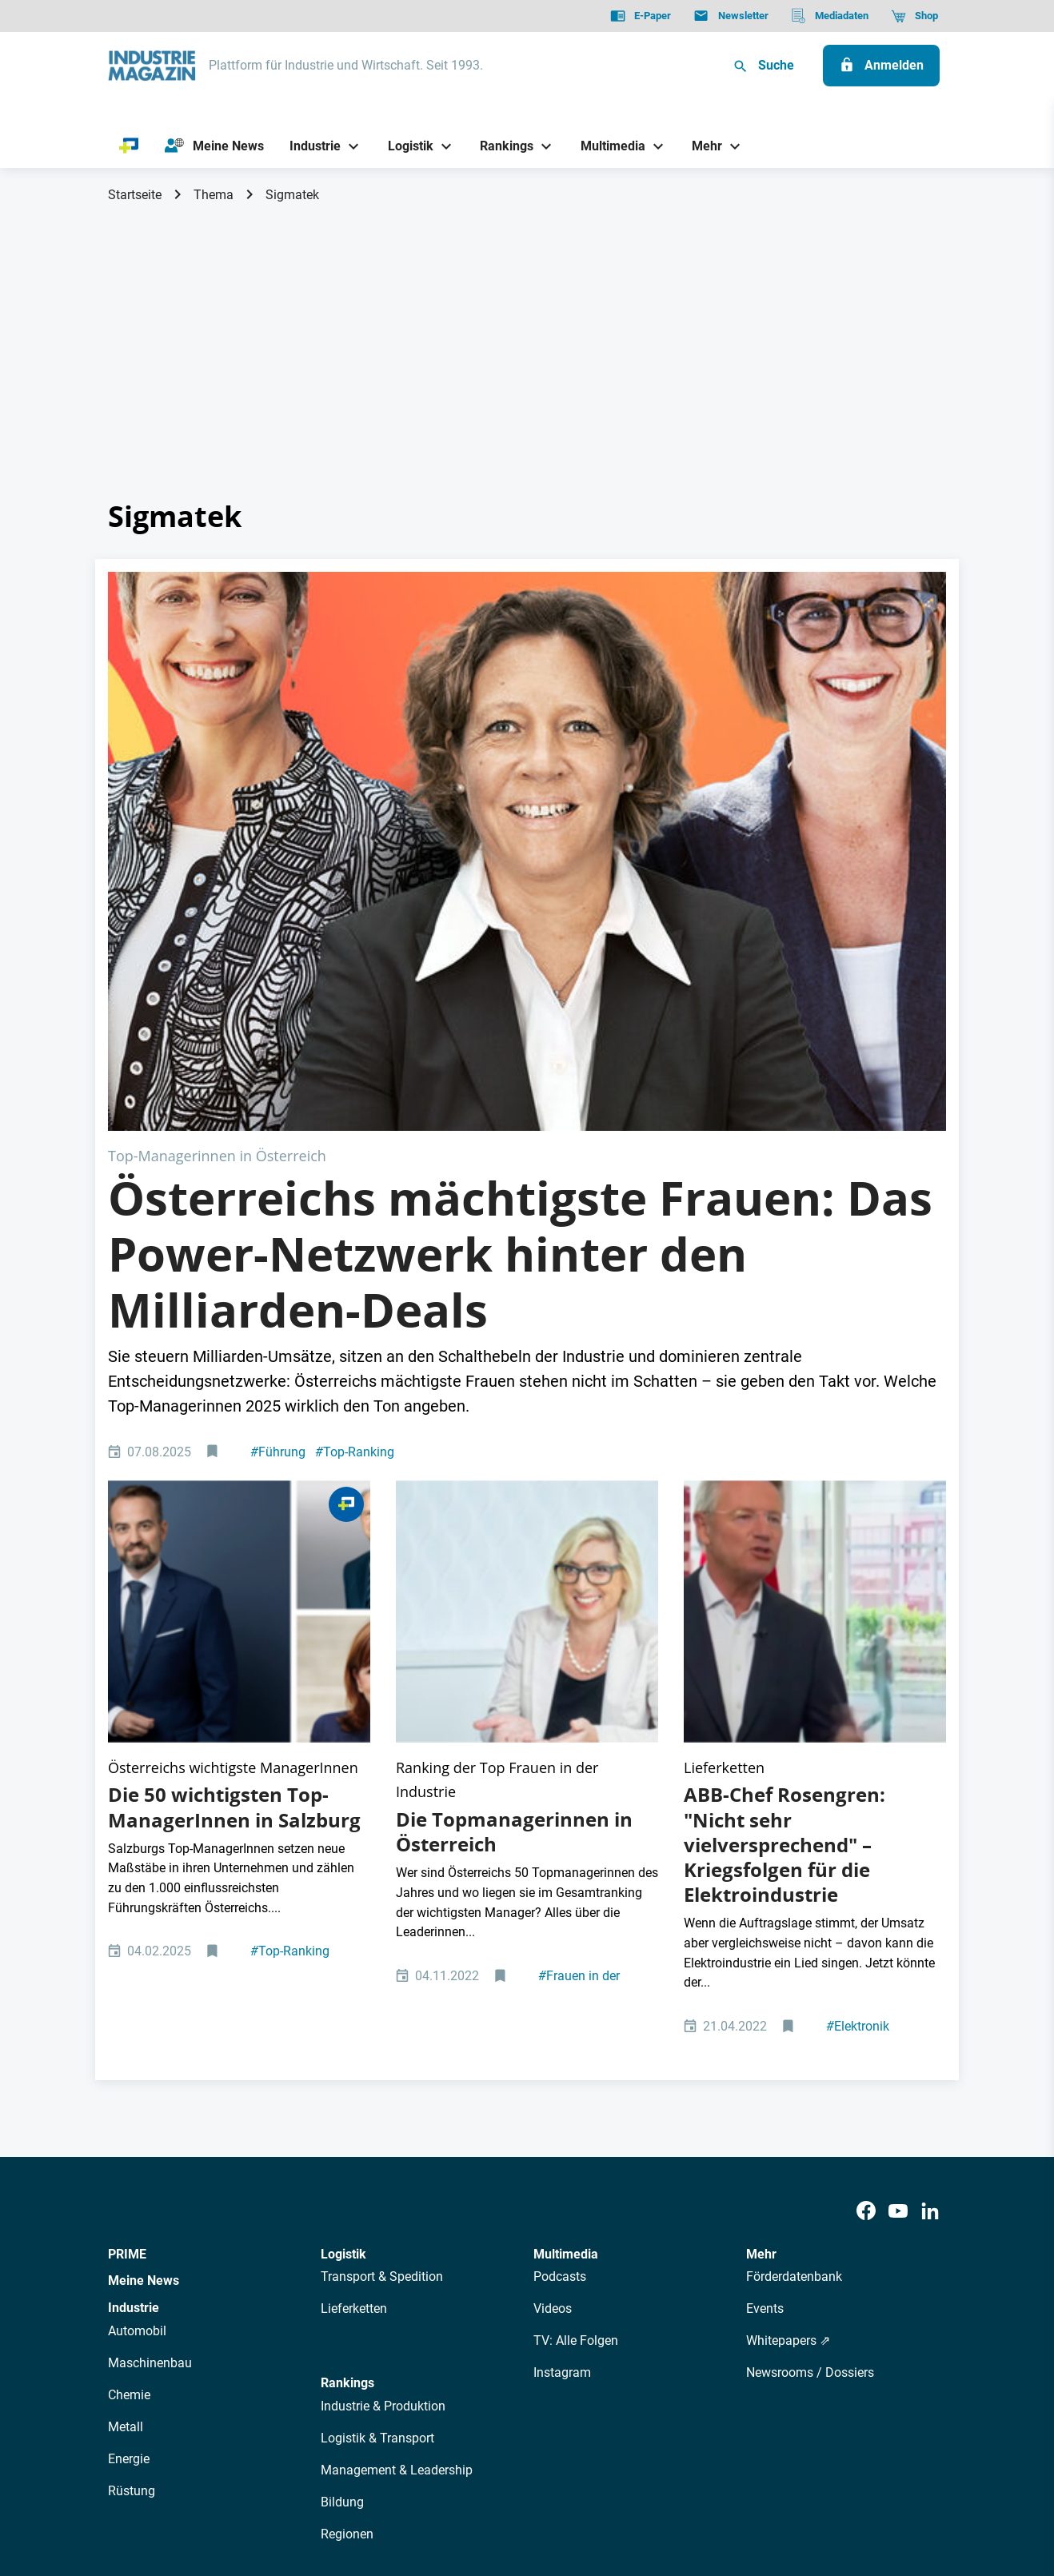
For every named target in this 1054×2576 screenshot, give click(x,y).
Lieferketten (354, 1915)
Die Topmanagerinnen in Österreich (514, 1438)
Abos (468, 2340)
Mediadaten (579, 2340)
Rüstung (131, 2096)
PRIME (127, 1859)
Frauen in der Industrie (579, 1590)
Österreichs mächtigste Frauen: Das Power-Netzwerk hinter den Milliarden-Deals (520, 974)
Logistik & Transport (377, 2043)
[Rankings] (501, 146)
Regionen (347, 2139)
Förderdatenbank (794, 1883)
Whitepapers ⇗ (788, 1947)
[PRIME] (129, 146)
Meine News (143, 1887)
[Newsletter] (730, 16)
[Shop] (914, 16)
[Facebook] (866, 1817)
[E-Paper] (640, 16)
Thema (214, 194)
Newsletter (411, 2340)
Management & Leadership (397, 2075)
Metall (125, 2032)
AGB (217, 2482)
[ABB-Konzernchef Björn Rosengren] (815, 1274)
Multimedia (565, 1859)
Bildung (342, 2107)
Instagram (562, 1979)
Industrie (133, 1913)
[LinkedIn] (930, 1817)
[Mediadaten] (829, 16)
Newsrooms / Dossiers (810, 1979)
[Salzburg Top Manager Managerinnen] (239, 1274)
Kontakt (340, 2482)
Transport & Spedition (382, 1883)
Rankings (347, 1989)
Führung (277, 1172)
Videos (552, 1915)
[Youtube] (898, 1817)
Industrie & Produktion (383, 2011)
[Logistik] (404, 146)
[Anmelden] (881, 65)
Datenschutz (156, 2482)
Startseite (135, 194)
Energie (129, 2064)
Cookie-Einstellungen (434, 2482)
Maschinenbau (150, 1968)
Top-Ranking (354, 1172)
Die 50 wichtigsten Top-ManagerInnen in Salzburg (234, 1414)
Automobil (137, 1936)
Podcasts (559, 1883)
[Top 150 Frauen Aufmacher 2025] (527, 711)
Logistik (343, 1859)
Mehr (761, 1859)
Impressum (273, 2482)
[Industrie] (309, 146)
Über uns (270, 2340)
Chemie (129, 2000)
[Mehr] (701, 146)
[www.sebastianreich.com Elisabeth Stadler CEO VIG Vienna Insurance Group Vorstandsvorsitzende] (527, 1274)
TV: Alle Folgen (575, 1947)
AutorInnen (338, 2340)
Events (765, 1915)
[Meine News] (214, 146)
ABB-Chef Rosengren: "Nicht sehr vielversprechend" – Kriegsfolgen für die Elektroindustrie (784, 1451)
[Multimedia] (607, 146)
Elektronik (857, 1631)
